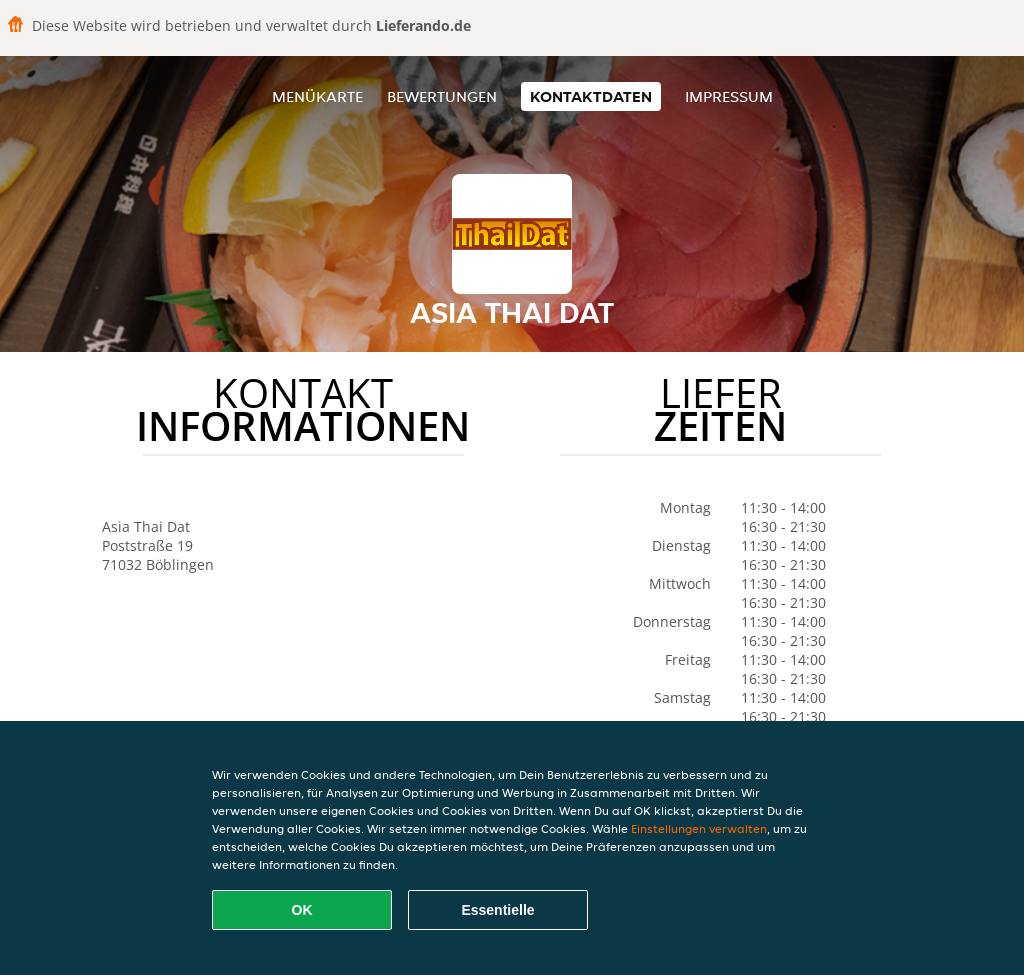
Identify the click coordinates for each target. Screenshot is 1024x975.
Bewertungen (442, 96)
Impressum (729, 96)
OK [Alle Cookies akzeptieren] (302, 910)
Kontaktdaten (591, 96)
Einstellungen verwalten (699, 828)
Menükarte (317, 96)
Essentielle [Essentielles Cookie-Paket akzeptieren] (497, 910)
